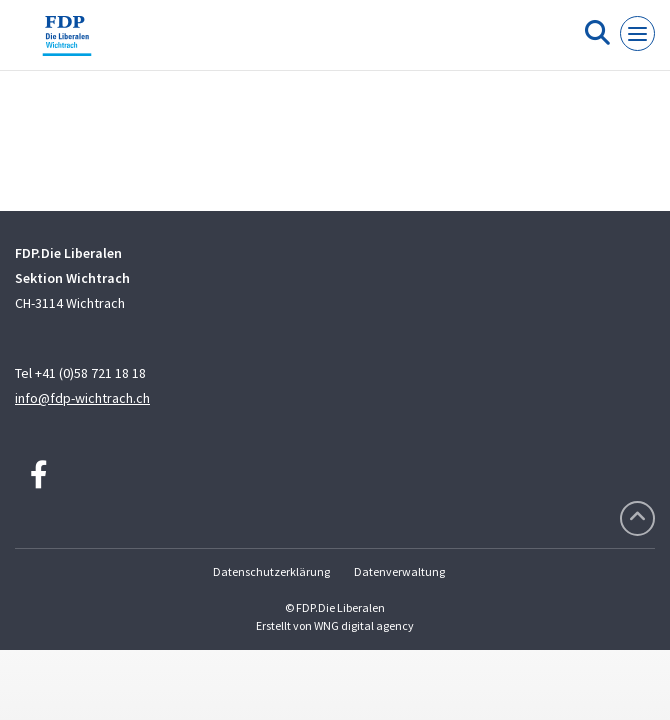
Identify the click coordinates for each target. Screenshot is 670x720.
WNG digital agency (364, 625)
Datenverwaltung (399, 571)
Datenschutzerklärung (271, 571)
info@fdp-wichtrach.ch (82, 398)
